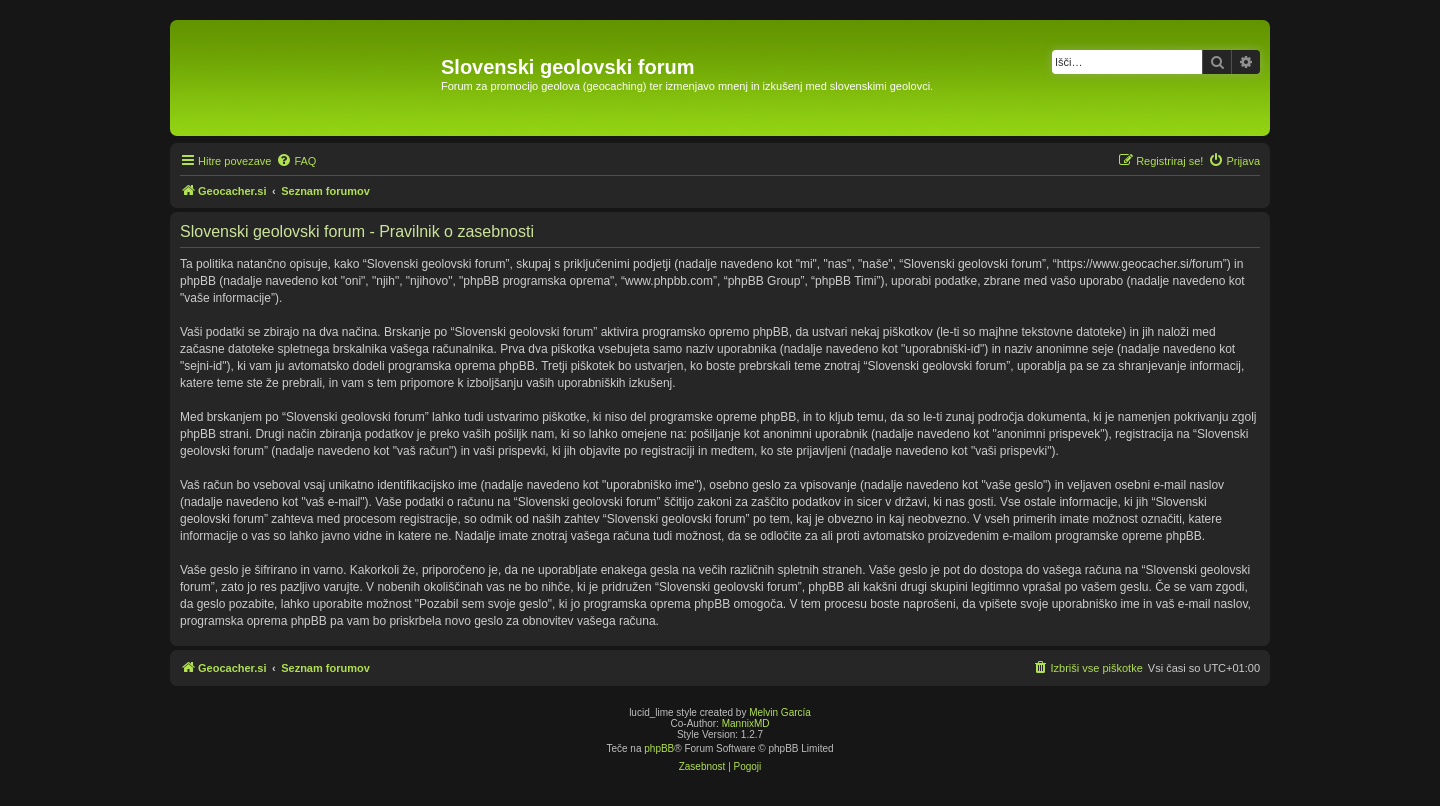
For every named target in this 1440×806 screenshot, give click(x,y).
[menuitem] (296, 161)
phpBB (659, 748)
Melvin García (780, 712)
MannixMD (746, 723)
